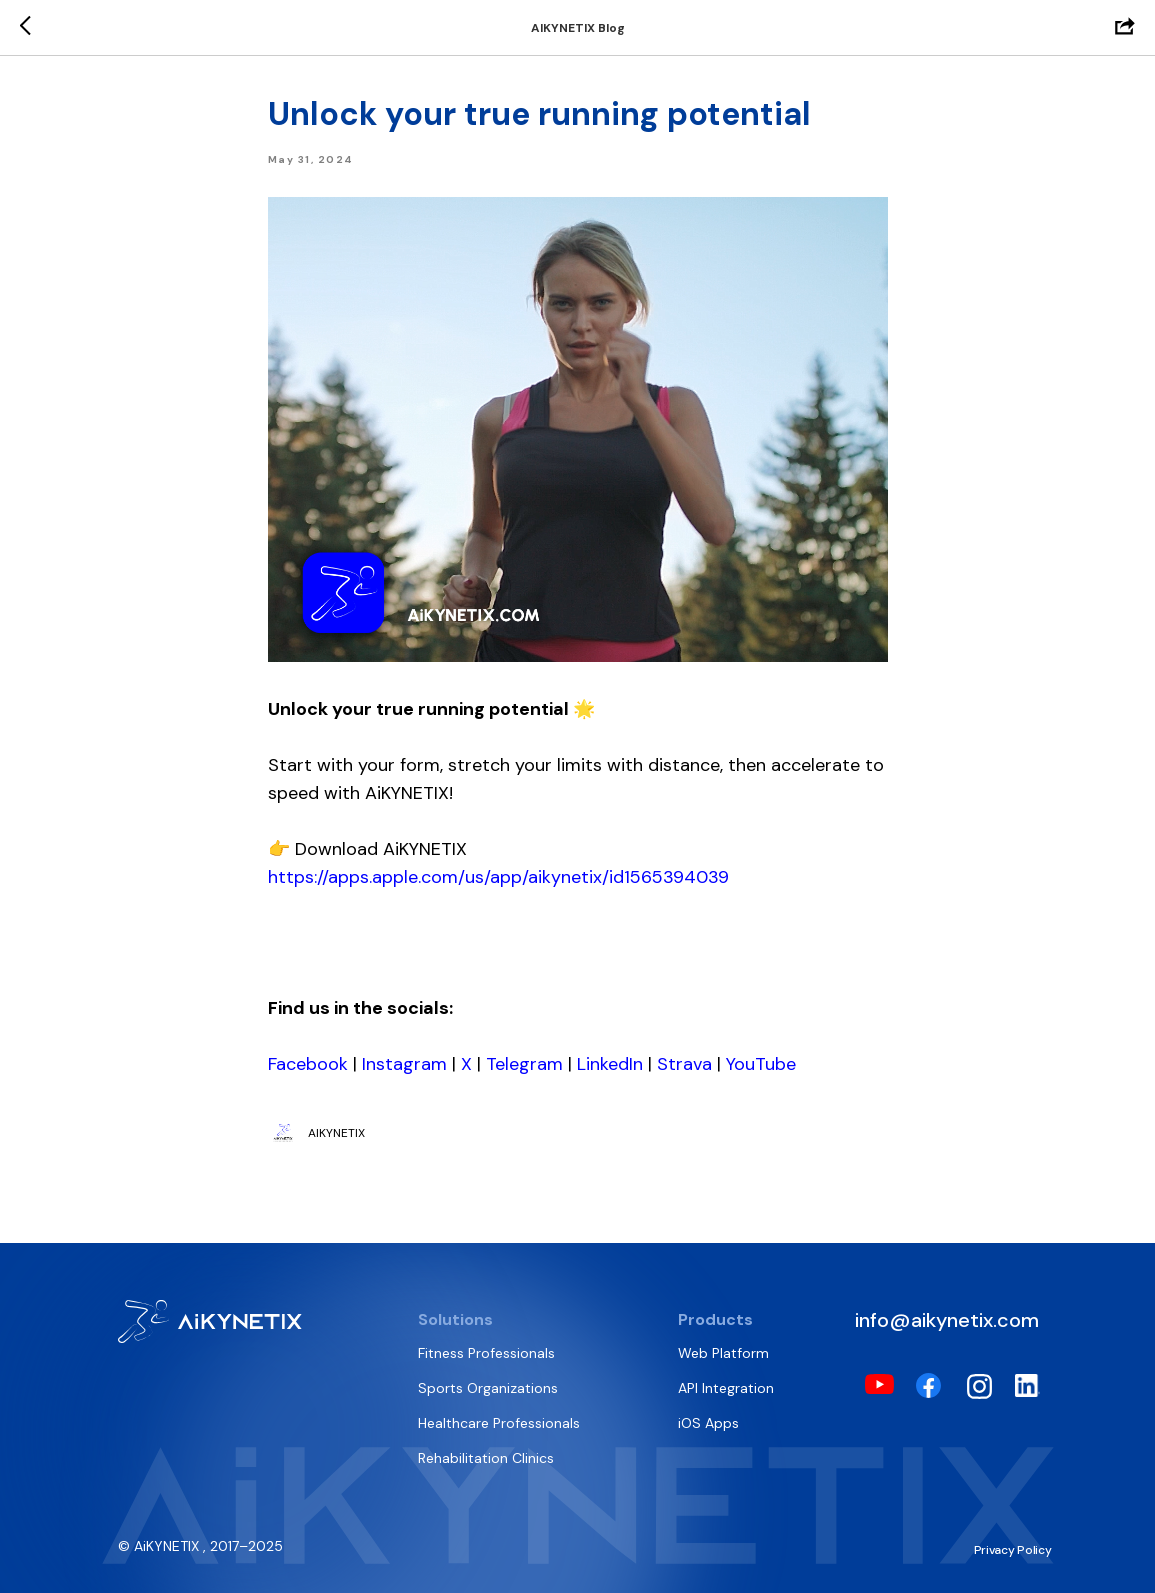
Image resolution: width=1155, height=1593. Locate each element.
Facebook (308, 1064)
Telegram (524, 1064)
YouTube (761, 1064)
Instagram (404, 1064)
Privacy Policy (1013, 1550)
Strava (684, 1064)
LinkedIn (610, 1064)
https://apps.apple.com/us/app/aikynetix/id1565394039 (498, 877)
